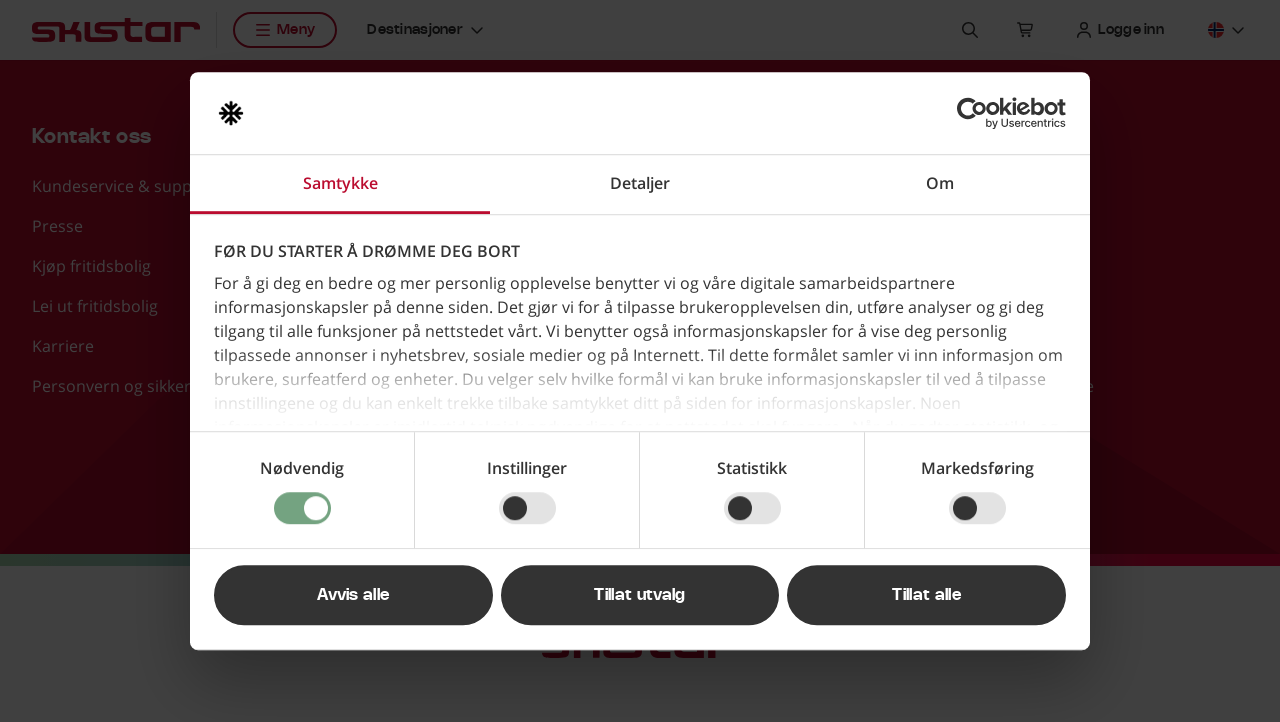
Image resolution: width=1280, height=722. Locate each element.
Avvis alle (353, 595)
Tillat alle (926, 595)
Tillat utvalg (639, 595)
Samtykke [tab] (340, 183)
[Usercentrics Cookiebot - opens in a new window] (978, 113)
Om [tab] (940, 183)
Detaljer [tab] (640, 183)
